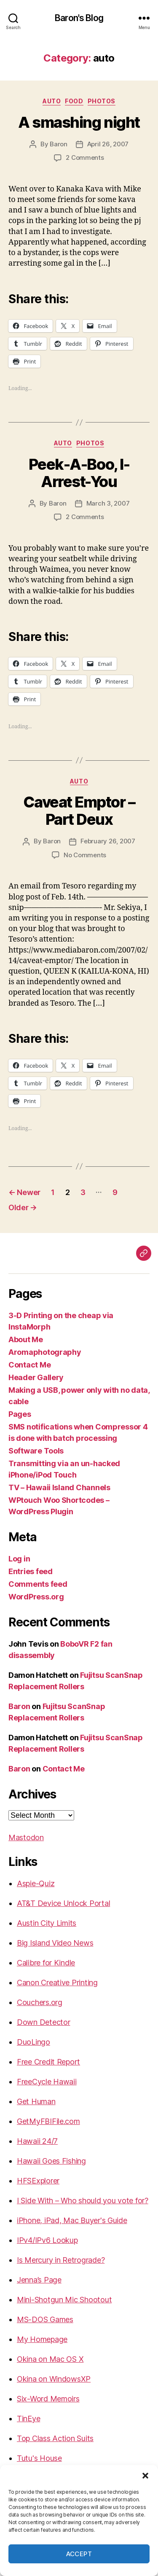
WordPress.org (36, 1596)
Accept (79, 2554)
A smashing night (78, 122)
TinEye (28, 2418)
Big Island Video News (55, 1942)
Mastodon (26, 1837)
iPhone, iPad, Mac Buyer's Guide (72, 2220)
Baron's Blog (79, 17)
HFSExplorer (38, 2180)
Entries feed (30, 1571)
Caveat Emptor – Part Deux (79, 811)
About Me (25, 1339)
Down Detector (43, 2022)
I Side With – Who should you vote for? (82, 2200)
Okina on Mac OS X (50, 2359)
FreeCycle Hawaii (47, 2081)
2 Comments (85, 157)
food (74, 101)
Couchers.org (39, 2002)
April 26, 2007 (108, 144)
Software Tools (36, 1450)
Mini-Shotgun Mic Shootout (64, 2299)
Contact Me (29, 1364)
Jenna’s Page (39, 2279)
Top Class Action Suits (55, 2438)
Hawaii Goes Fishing (51, 2160)
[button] (145, 2475)
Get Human (36, 2101)
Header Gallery (36, 1377)
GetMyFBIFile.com (48, 2121)
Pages (19, 1414)
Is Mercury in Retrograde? (60, 2260)
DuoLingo (33, 2042)
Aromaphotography (44, 1352)
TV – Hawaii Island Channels (59, 1487)
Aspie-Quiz (35, 1883)
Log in (19, 1558)
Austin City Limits (46, 1923)
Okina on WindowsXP (54, 2378)
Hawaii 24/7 (37, 2141)
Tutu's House (39, 2458)
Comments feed (37, 1584)
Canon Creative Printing (57, 1982)
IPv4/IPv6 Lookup (47, 2240)
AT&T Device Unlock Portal (63, 1903)
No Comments (85, 855)
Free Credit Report (48, 2061)
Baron (58, 144)
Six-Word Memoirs (48, 2398)
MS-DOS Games (45, 2319)
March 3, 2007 (108, 503)
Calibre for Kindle (46, 1962)
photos (101, 101)
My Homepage (42, 2339)
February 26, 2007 (107, 841)
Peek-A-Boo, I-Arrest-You (79, 473)
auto (52, 101)
